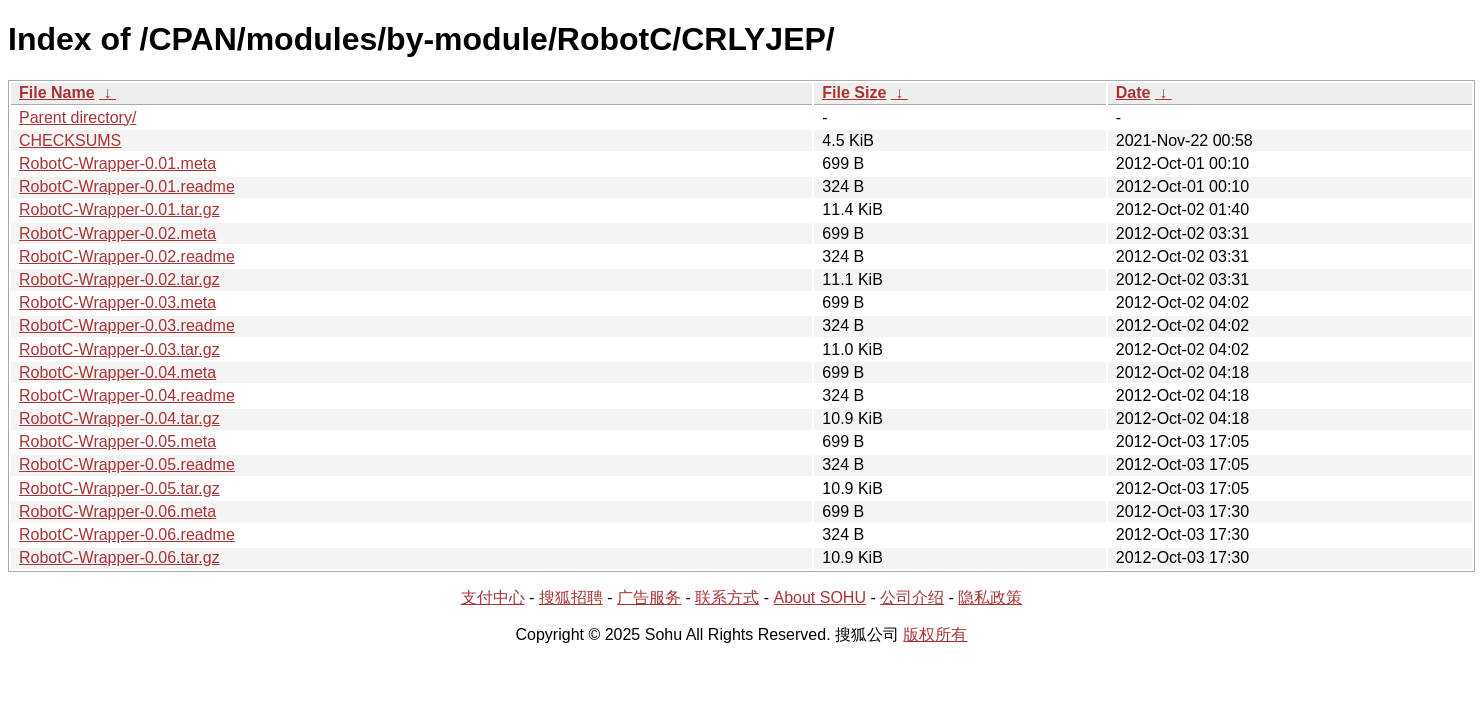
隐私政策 (990, 597)
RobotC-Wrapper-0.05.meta (117, 441)
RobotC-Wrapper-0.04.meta (117, 372)
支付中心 (493, 597)
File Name (57, 92)
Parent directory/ (77, 117)
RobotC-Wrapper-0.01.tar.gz (119, 209)
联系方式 (727, 597)
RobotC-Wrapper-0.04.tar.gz (119, 418)
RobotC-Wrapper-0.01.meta (117, 163)
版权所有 (935, 634)
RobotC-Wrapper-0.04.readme (127, 395)
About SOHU (819, 597)
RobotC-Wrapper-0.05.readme (127, 464)
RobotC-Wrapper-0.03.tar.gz (119, 349)
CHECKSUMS (70, 140)
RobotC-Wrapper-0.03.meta (117, 302)
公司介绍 (912, 597)
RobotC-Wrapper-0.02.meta (117, 233)
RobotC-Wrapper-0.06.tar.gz (119, 557)
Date (1133, 92)
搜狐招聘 (571, 597)
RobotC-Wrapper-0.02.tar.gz (119, 279)
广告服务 (649, 597)
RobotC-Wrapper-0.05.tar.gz (119, 488)
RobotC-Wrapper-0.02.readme (127, 256)
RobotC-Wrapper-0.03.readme (127, 325)
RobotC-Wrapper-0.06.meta (117, 511)
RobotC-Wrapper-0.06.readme (127, 534)
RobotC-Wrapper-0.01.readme (127, 186)
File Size (854, 92)
